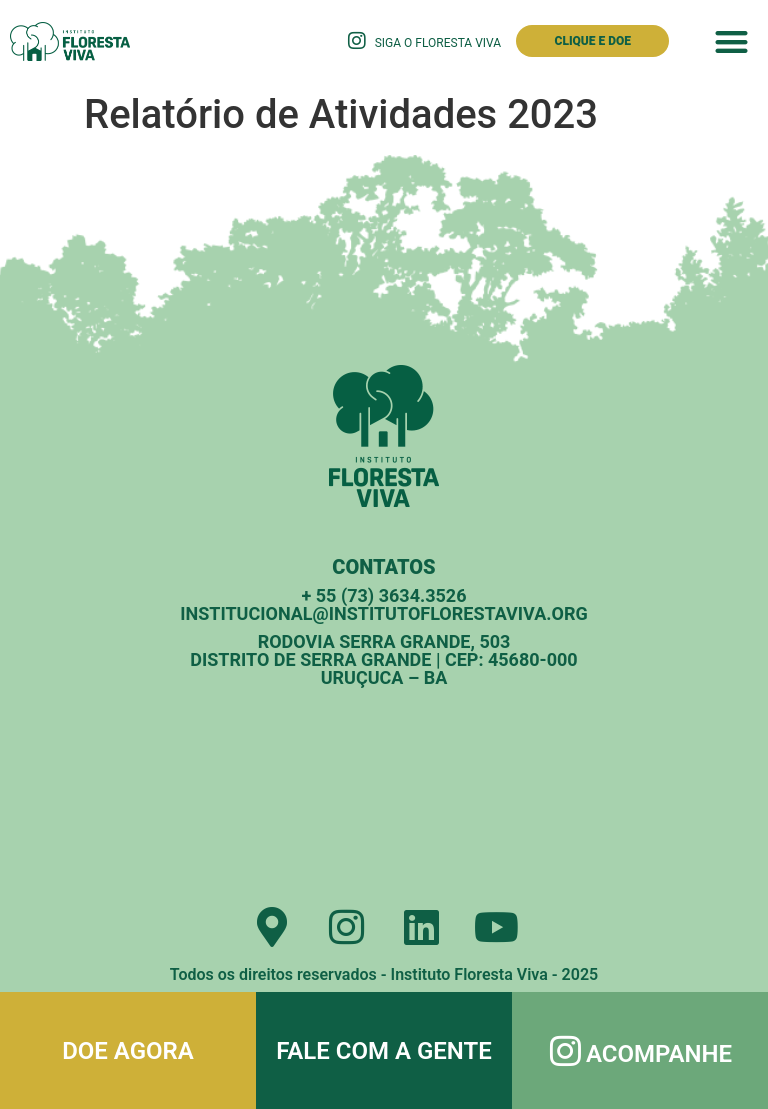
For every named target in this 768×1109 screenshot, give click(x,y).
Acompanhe (659, 1054)
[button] (732, 41)
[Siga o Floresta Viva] (357, 41)
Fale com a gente (384, 1051)
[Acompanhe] (565, 1050)
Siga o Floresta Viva (438, 43)
